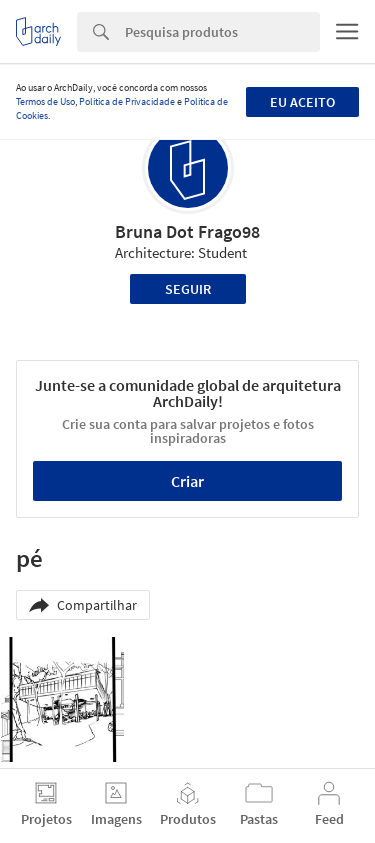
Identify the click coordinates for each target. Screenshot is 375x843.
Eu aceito (302, 102)
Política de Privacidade (127, 101)
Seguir (188, 289)
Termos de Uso (45, 101)
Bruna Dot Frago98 (187, 231)
